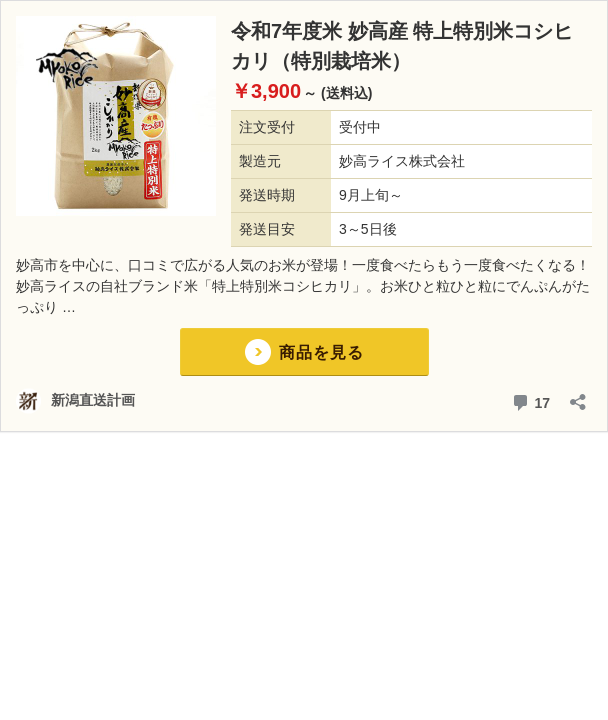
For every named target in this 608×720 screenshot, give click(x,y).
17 (530, 400)
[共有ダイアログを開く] (578, 395)
